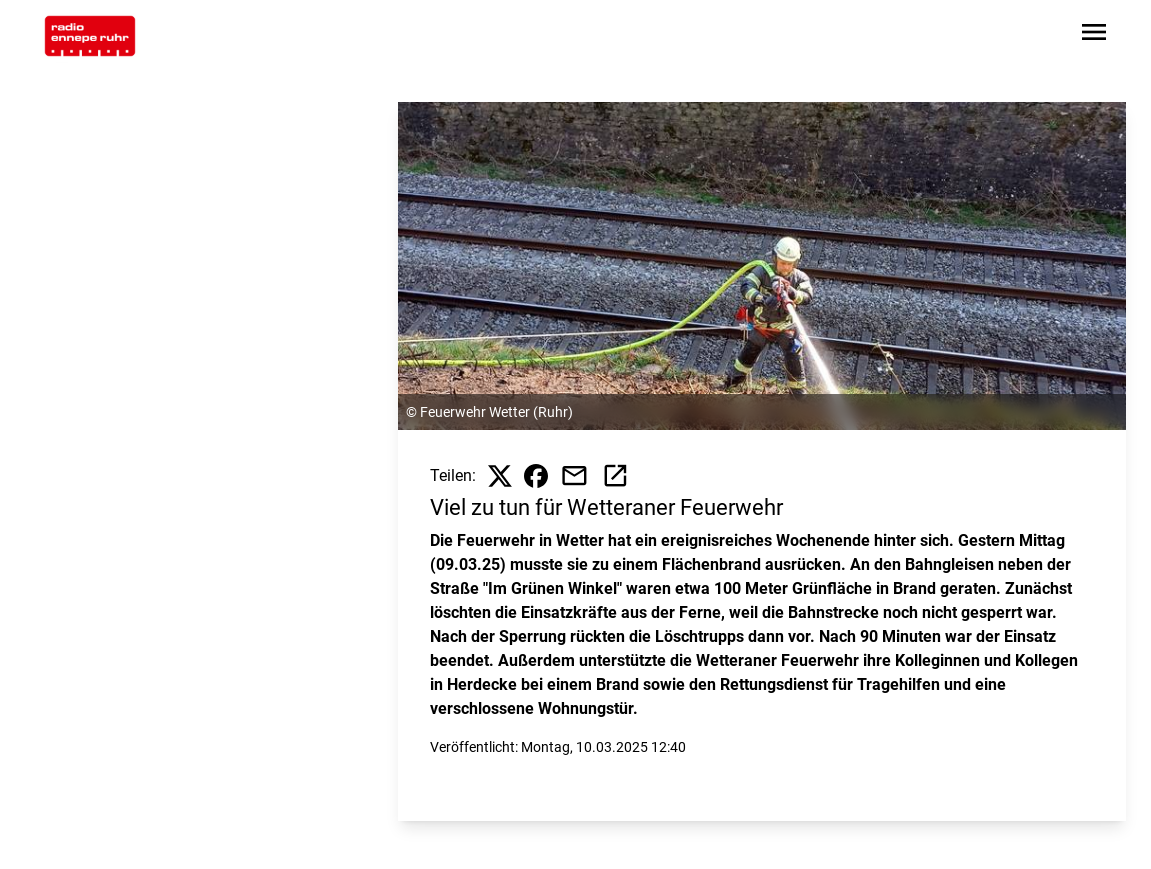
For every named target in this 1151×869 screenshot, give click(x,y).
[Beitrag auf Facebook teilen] (536, 476)
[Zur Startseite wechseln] (90, 36)
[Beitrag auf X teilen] (500, 476)
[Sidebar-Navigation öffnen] (1094, 35)
